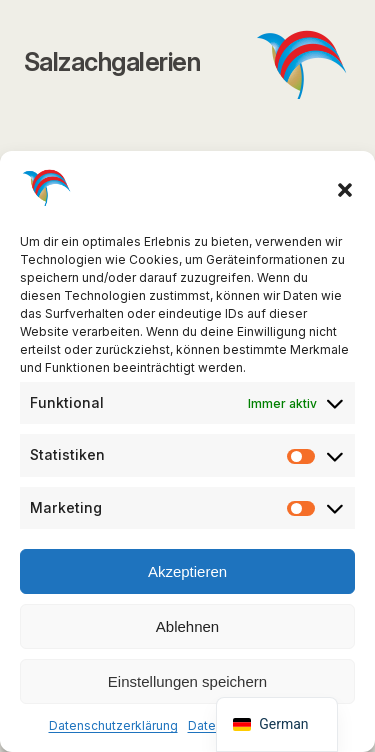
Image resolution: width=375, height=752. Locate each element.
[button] (345, 190)
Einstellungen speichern (187, 681)
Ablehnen (187, 626)
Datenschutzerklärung (113, 725)
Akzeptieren (187, 571)
